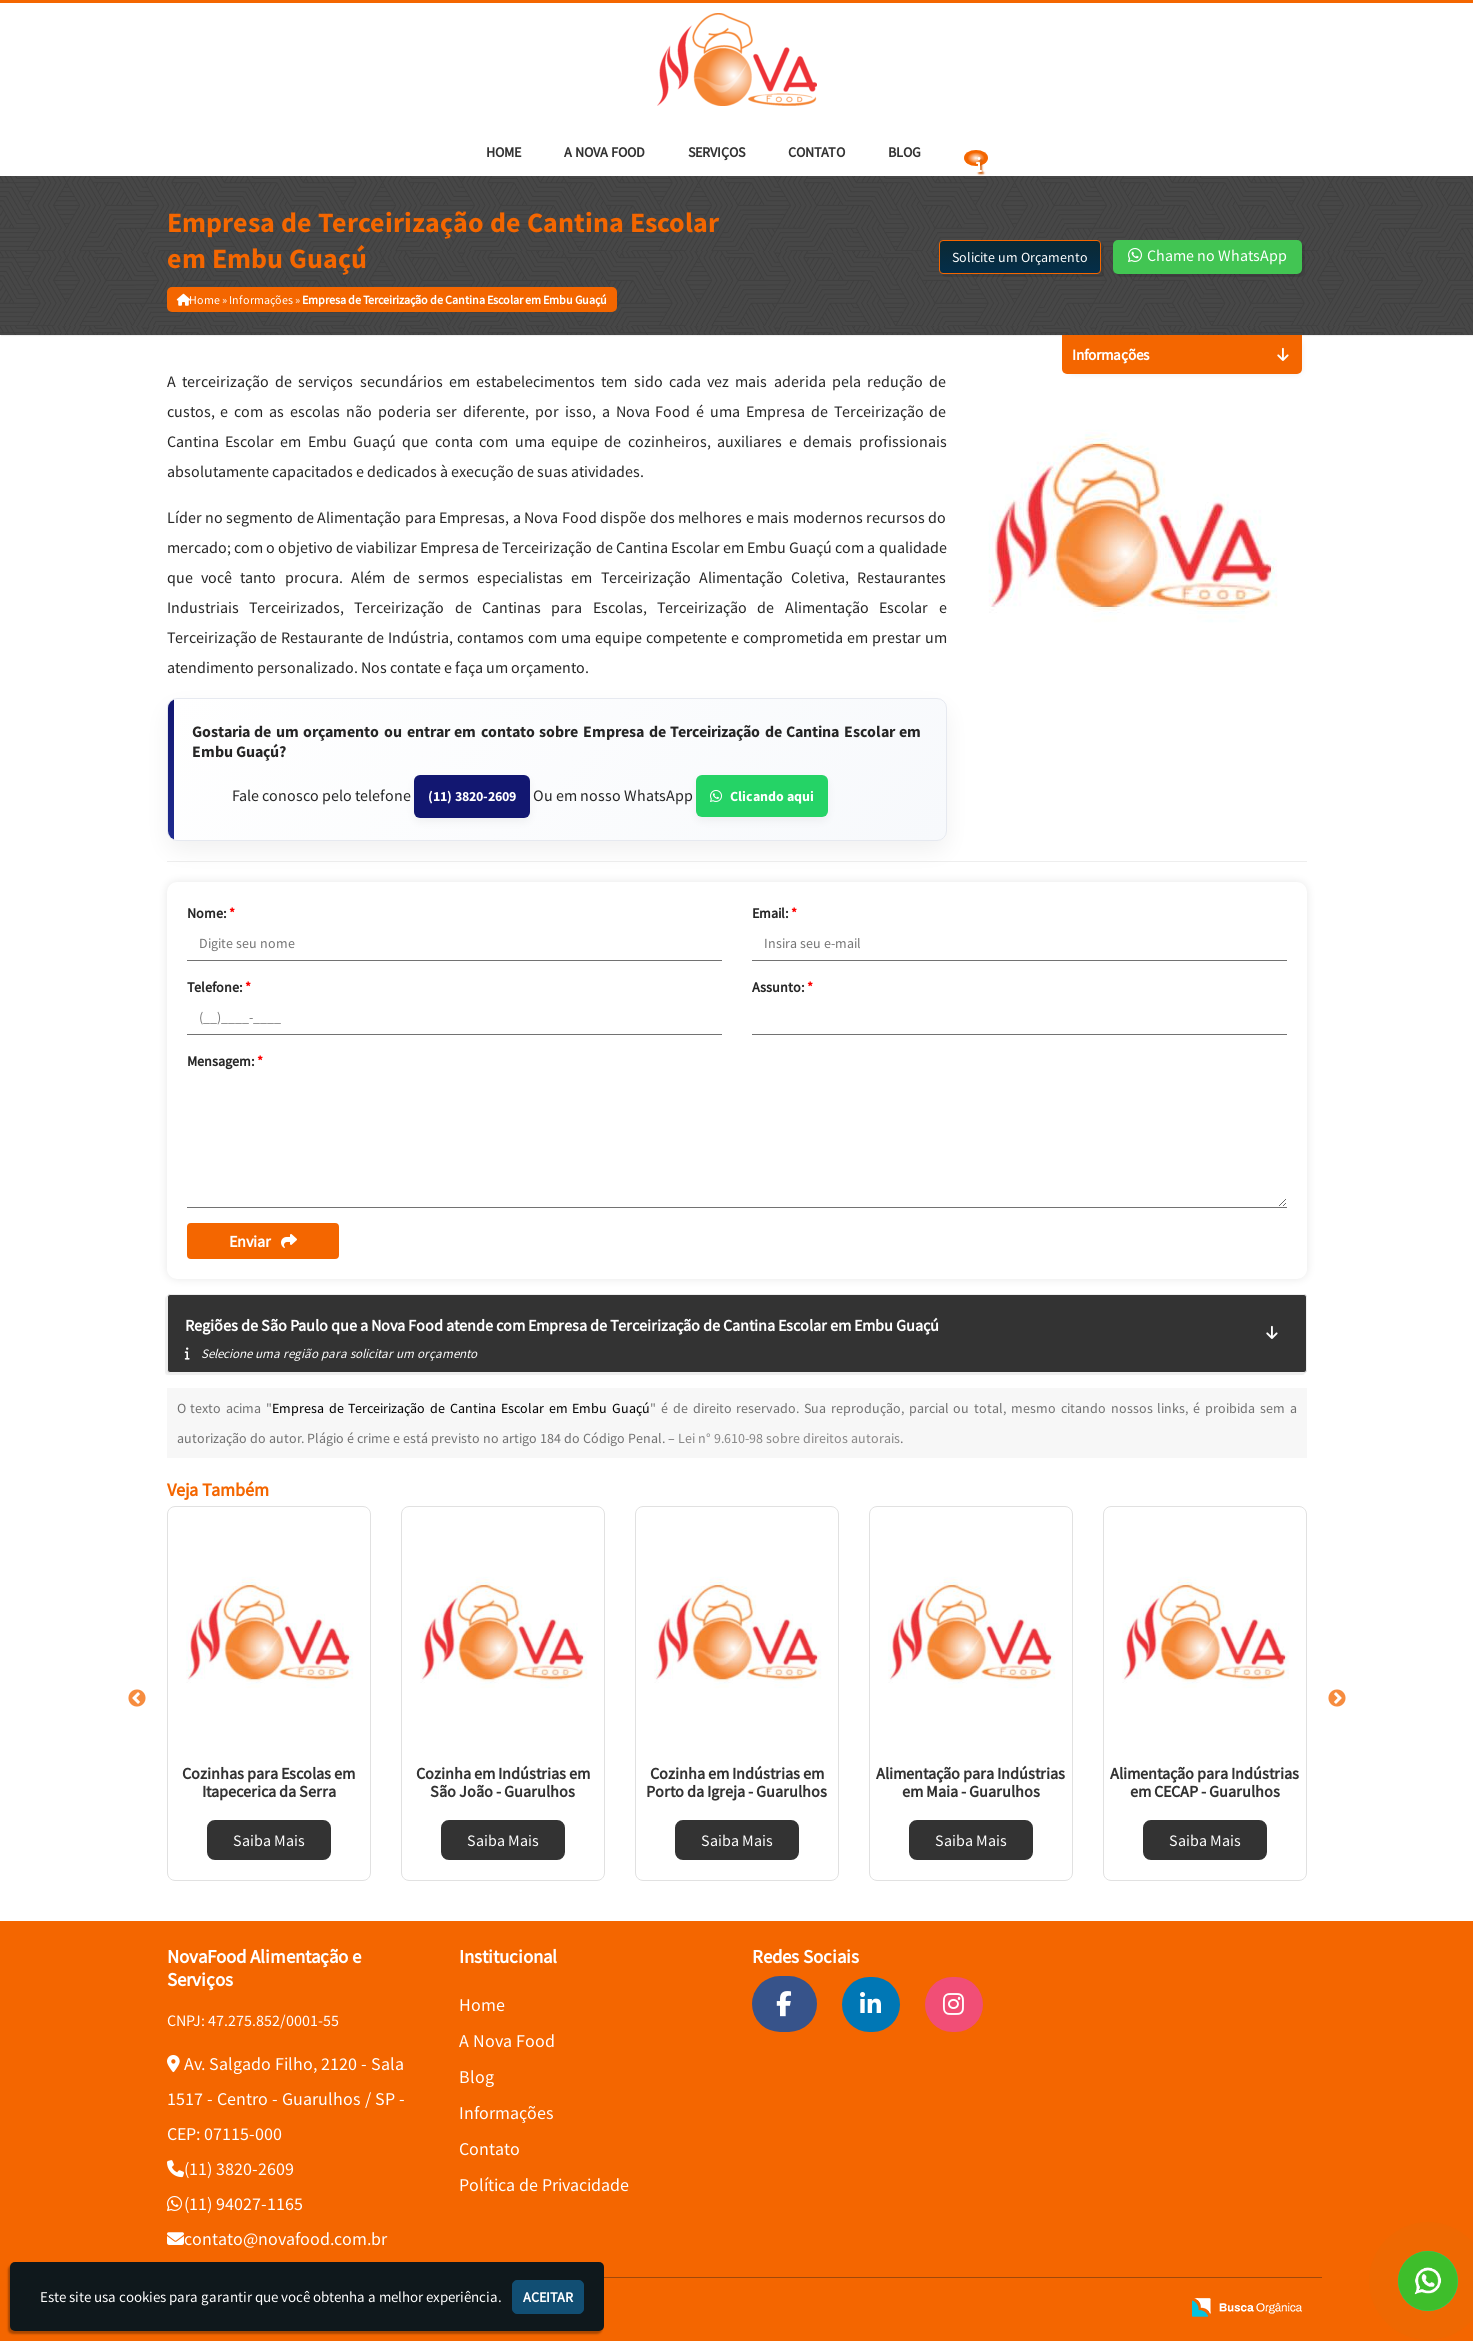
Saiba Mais (269, 1840)
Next (1337, 1699)
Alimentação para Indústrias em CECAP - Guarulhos (1204, 1782)
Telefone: (219, 987)
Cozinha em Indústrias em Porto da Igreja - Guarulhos (736, 1782)
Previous (137, 1699)
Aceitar (548, 2297)
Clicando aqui (762, 796)
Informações (506, 2112)
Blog (904, 152)
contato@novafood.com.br (285, 2238)
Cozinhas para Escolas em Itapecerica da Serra (268, 1782)
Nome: (211, 913)
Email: (774, 913)
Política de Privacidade (544, 2184)
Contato (816, 152)
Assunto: (782, 987)
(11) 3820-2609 (472, 796)
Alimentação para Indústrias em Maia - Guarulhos (970, 1782)
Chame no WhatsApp (1207, 255)
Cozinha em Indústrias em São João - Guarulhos (503, 1782)
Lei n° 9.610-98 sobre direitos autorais (789, 1438)
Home (503, 152)
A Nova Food (604, 152)
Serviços (716, 152)
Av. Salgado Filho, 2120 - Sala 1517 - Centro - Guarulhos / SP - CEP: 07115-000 (286, 2098)
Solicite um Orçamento (1020, 257)
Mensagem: (225, 1061)
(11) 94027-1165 (243, 2203)
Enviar (263, 1241)
